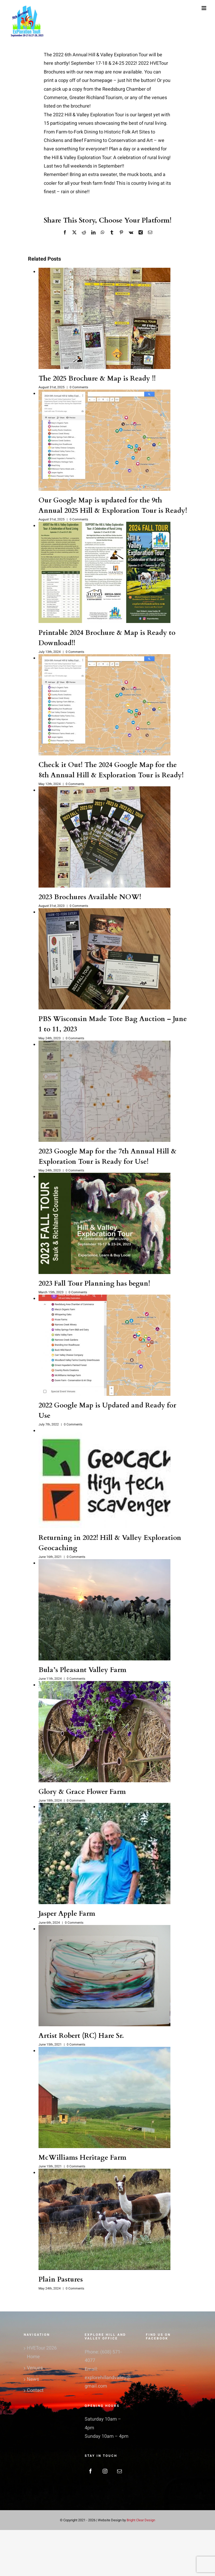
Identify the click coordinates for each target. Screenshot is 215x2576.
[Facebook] (90, 2471)
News (33, 2379)
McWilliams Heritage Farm (82, 2157)
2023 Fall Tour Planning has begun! (94, 1283)
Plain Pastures (61, 2279)
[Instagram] (105, 2471)
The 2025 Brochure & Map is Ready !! (97, 378)
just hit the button (136, 80)
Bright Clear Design (141, 2520)
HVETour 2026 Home (42, 2352)
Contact (35, 2390)
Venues (35, 2367)
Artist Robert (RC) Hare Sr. (81, 2035)
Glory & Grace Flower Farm (82, 1791)
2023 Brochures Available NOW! (90, 897)
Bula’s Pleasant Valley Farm (82, 1669)
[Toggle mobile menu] (204, 8)
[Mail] (119, 2471)
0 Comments (79, 387)
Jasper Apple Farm (67, 1913)
